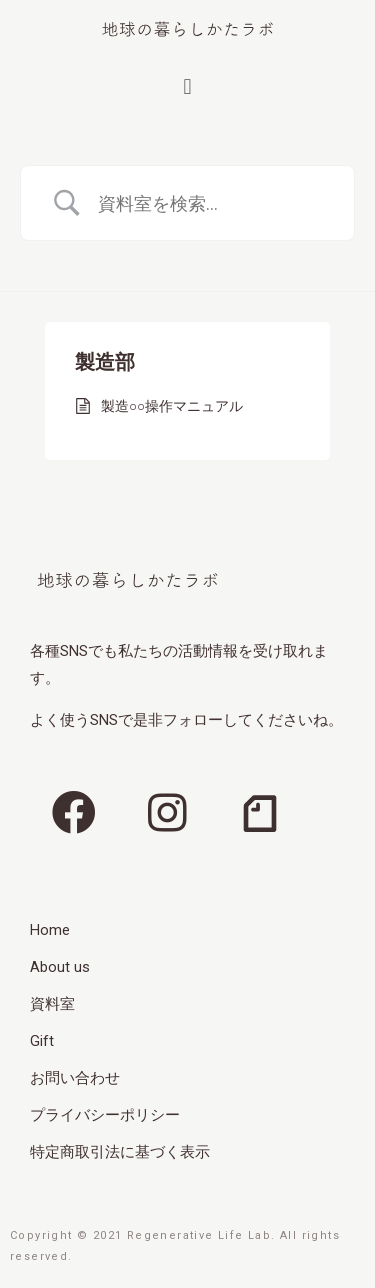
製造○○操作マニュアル (172, 406)
